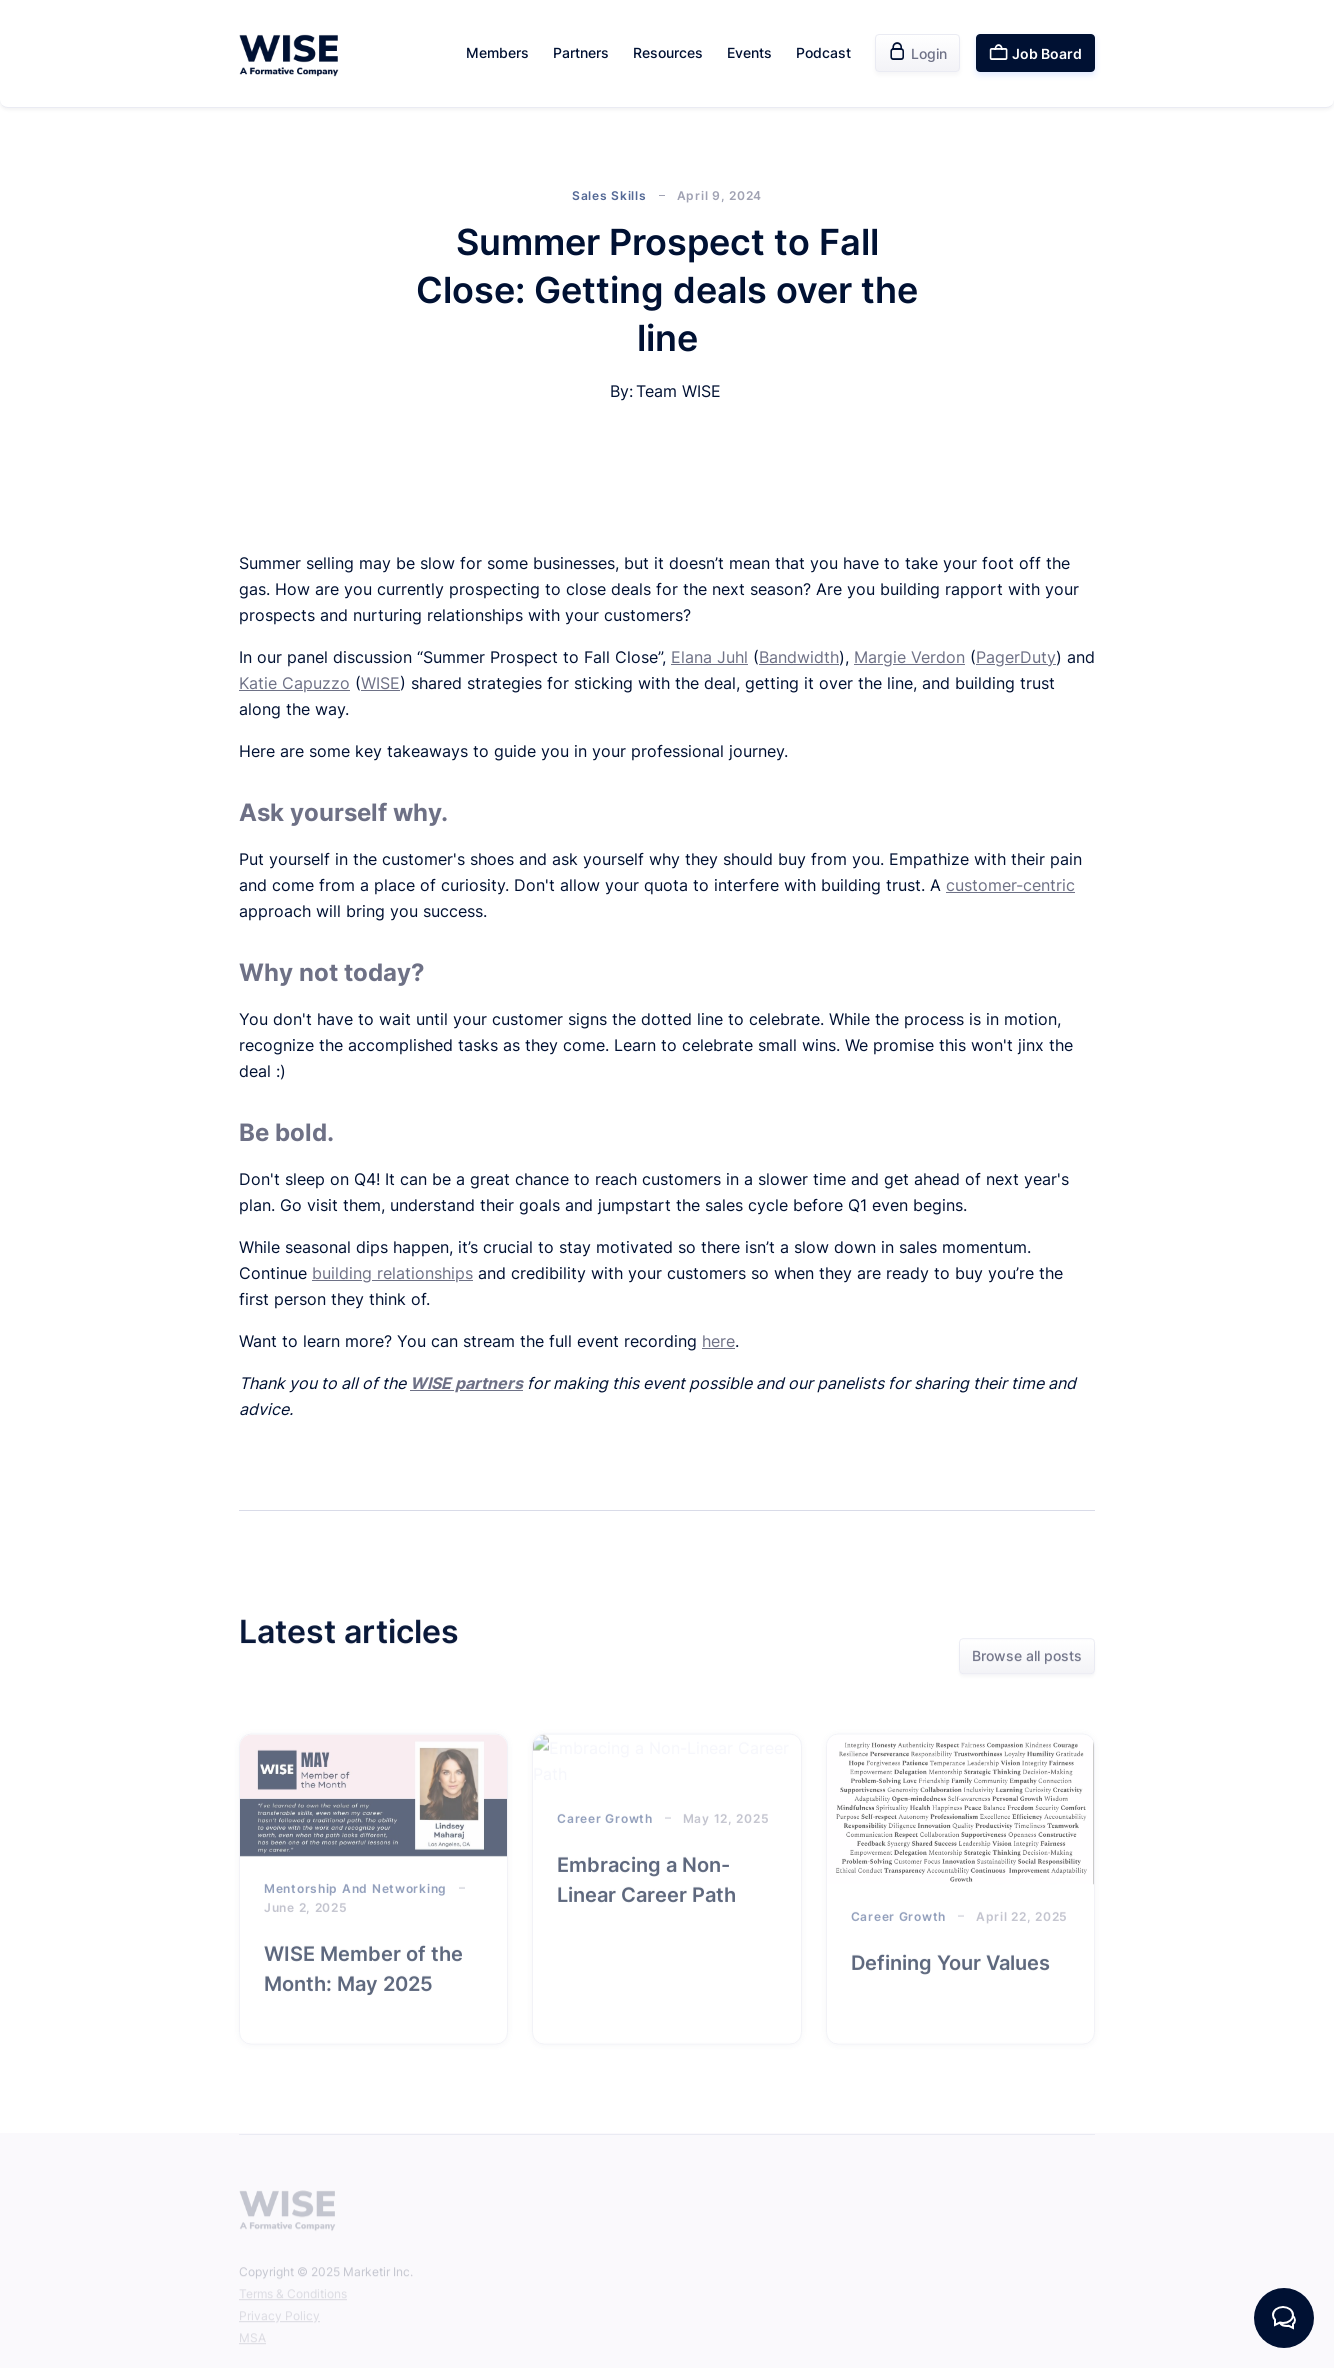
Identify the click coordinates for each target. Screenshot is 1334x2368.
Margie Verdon (909, 657)
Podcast (823, 52)
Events (749, 52)
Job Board (1035, 52)
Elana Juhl (709, 657)
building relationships (392, 1273)
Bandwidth (799, 657)
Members (497, 52)
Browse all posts (1027, 1657)
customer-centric (1010, 885)
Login (917, 52)
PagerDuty (1016, 657)
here (718, 1341)
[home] (289, 53)
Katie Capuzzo (294, 683)
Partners (581, 52)
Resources (668, 52)
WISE (380, 683)
